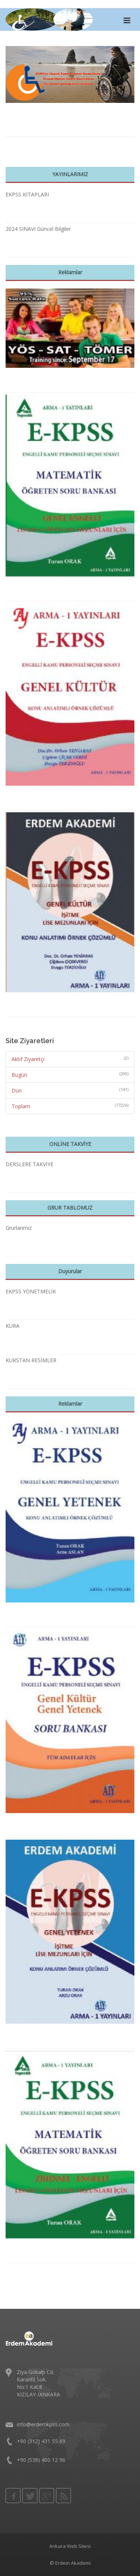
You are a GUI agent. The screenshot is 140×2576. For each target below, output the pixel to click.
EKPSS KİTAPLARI (27, 194)
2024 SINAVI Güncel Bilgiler (38, 228)
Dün (17, 1090)
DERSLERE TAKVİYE (29, 1164)
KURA (12, 1325)
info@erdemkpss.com (43, 2424)
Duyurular (70, 1271)
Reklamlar (70, 272)
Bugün (19, 1074)
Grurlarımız (19, 1227)
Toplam (21, 1106)
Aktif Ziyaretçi (28, 1059)
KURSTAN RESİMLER (31, 1360)
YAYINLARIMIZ (70, 174)
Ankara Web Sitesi (70, 2546)
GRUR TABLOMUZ (70, 1207)
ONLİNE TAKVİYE (70, 1144)
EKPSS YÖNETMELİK (31, 1291)
